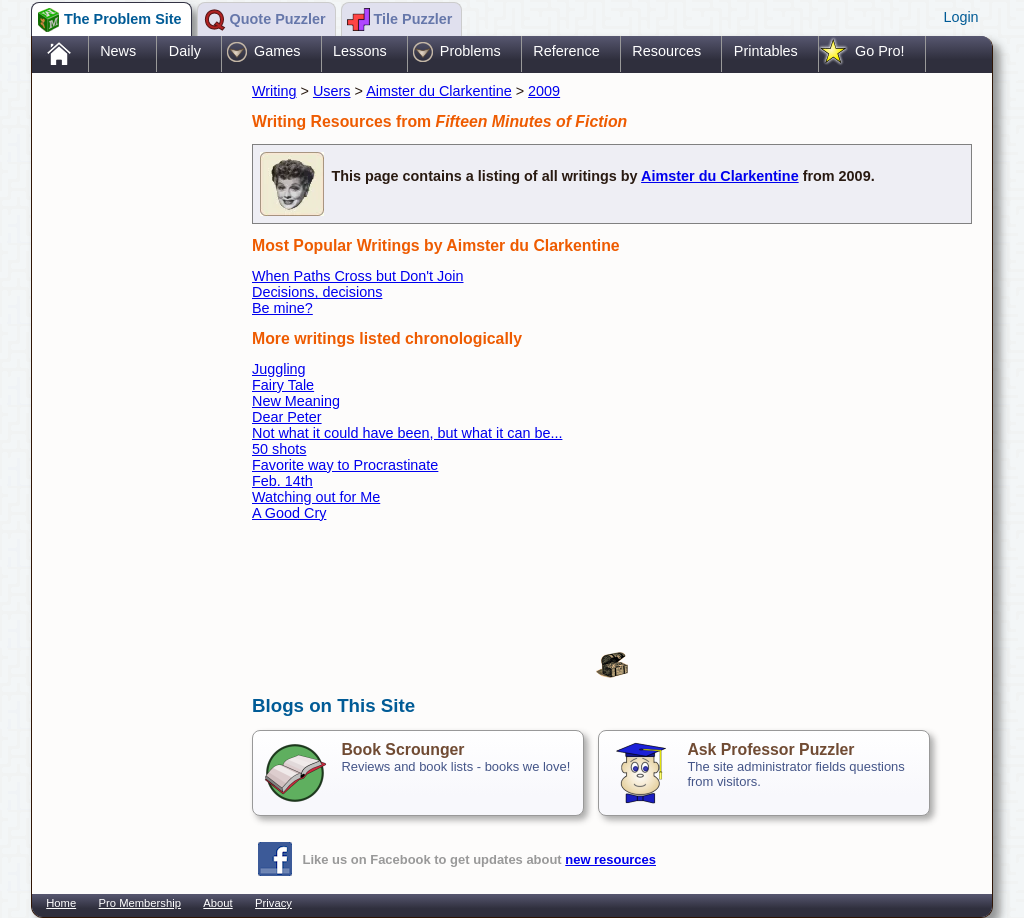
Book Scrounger (402, 749)
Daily (185, 51)
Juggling (279, 369)
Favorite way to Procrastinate (345, 465)
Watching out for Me (316, 497)
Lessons (360, 51)
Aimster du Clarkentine (439, 91)
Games (277, 51)
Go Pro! (880, 51)
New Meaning (296, 401)
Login (960, 17)
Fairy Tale (283, 385)
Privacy (273, 903)
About (217, 903)
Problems (470, 51)
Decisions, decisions (317, 292)
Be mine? (282, 308)
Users (332, 91)
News (118, 51)
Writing (274, 91)
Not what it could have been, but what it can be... (407, 433)
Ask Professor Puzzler (770, 749)
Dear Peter (287, 417)
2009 (544, 91)
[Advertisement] (132, 393)
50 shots (279, 449)
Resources (666, 51)
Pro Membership (140, 903)
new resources (610, 859)
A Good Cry (289, 513)
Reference (566, 51)
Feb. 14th (282, 481)
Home (61, 903)
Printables (766, 51)
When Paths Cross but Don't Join (358, 276)
